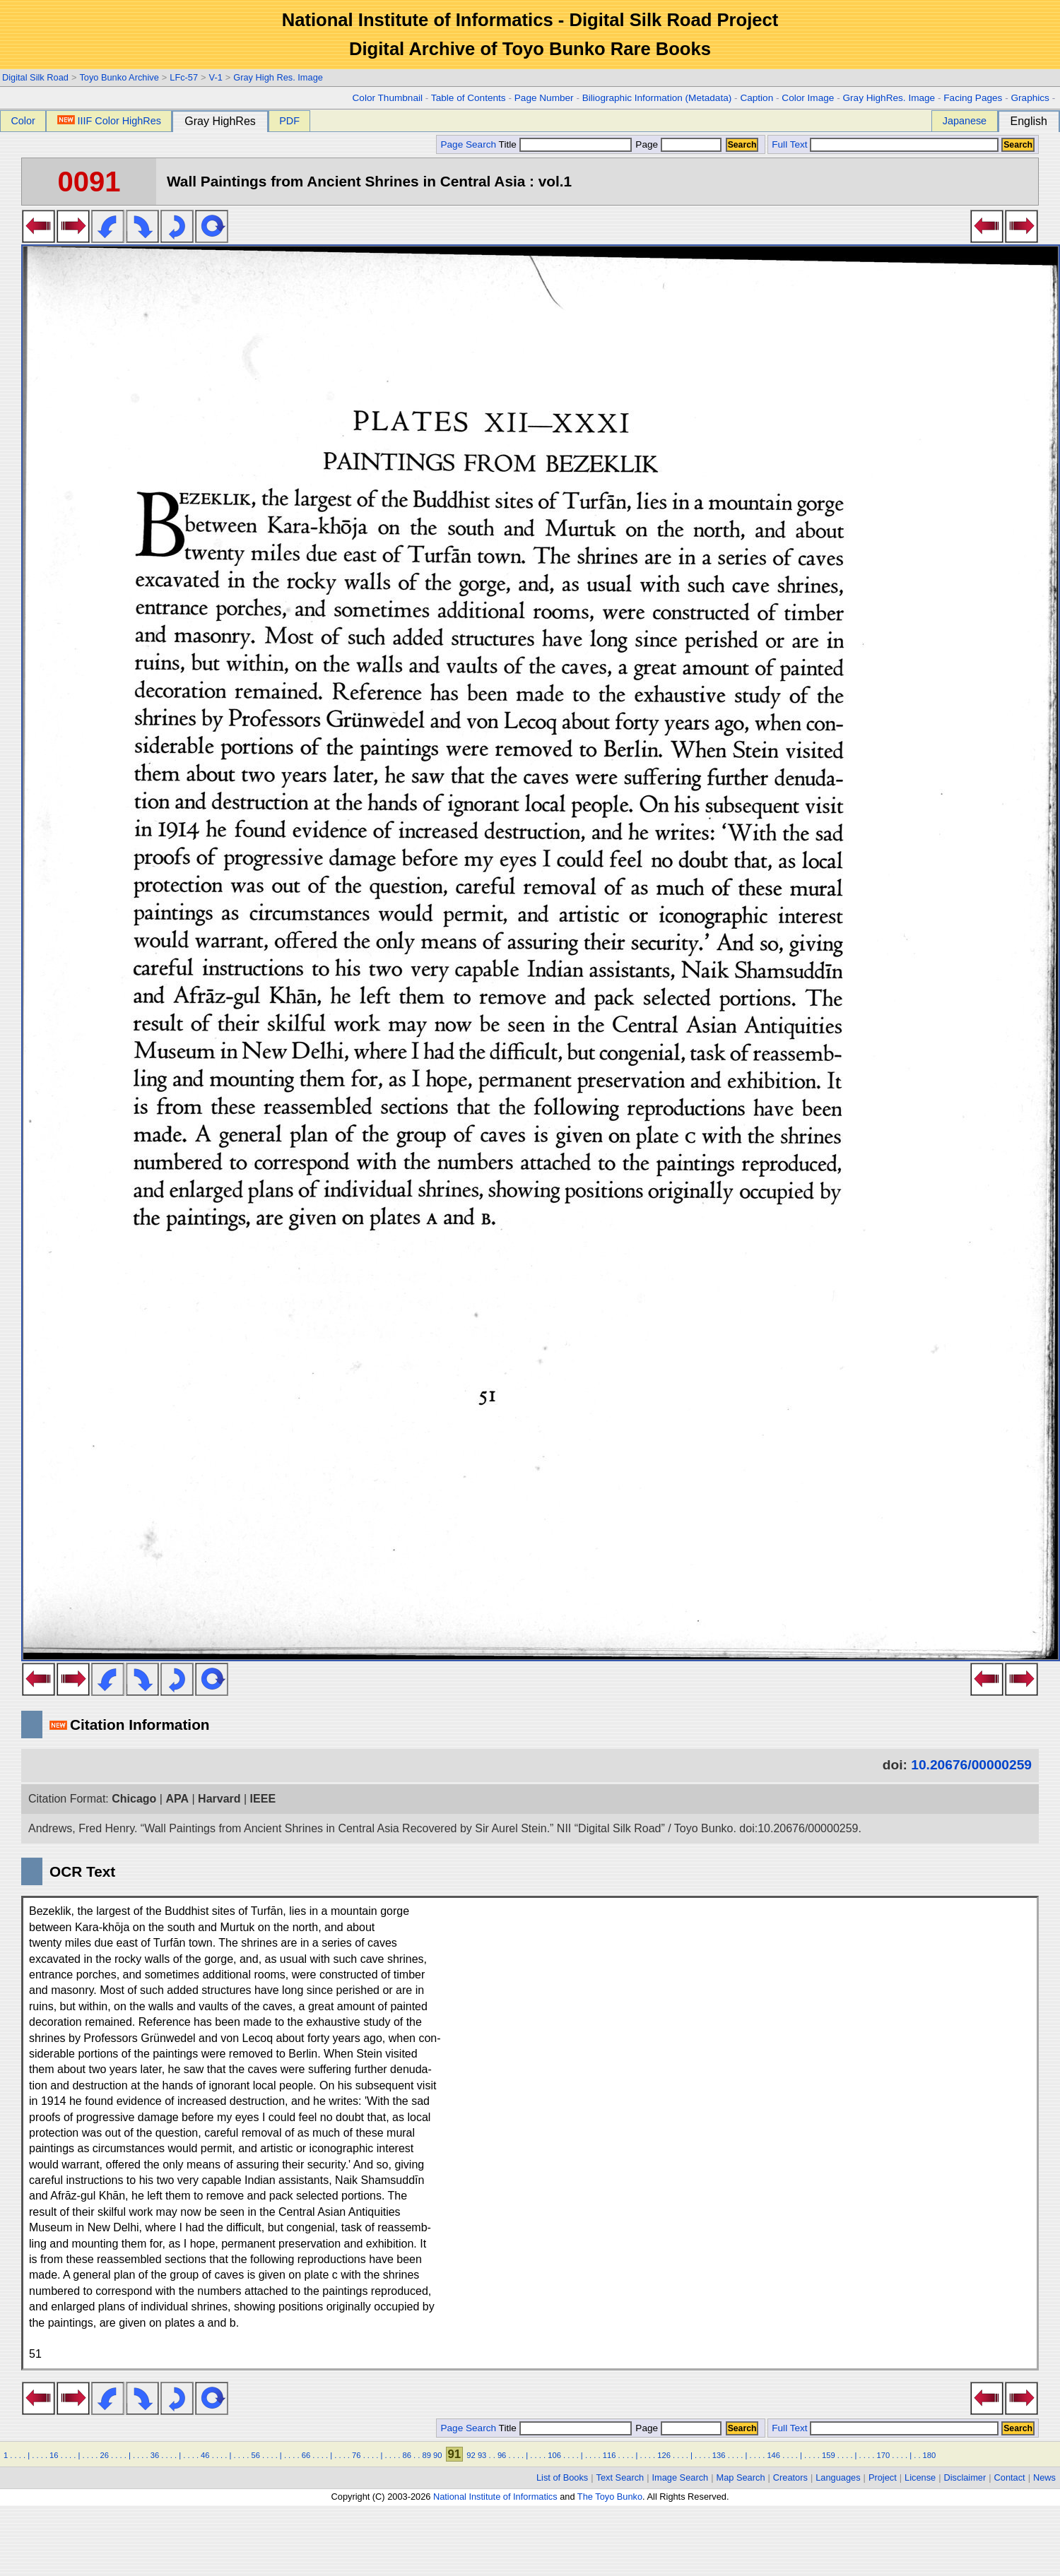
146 (773, 2455)
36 (155, 2455)
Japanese (965, 120)
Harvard (219, 1799)
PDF (289, 120)
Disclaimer (965, 2477)
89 (426, 2455)
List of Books (562, 2477)
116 (609, 2455)
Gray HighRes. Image (888, 98)
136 (719, 2455)
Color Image (808, 98)
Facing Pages (972, 98)
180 (929, 2455)
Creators (790, 2477)
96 (501, 2455)
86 (406, 2455)
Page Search (468, 144)
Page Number (544, 98)
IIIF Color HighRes (109, 120)
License (920, 2477)
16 (53, 2455)
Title (565, 144)
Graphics (1030, 98)
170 (883, 2455)
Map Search (741, 2477)
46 (205, 2455)
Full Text (789, 144)
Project (882, 2477)
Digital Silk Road (35, 77)
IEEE (263, 1799)
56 (255, 2455)
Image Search (680, 2477)
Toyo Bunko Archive (118, 77)
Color (23, 120)
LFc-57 (184, 77)
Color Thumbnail (388, 98)
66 (306, 2455)
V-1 (216, 77)
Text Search (620, 2477)
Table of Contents (468, 98)
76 (356, 2455)
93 (482, 2455)
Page (677, 144)
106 (554, 2455)
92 (470, 2455)
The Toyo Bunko (609, 2496)
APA (177, 1799)
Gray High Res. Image (278, 77)
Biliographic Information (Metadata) (657, 98)
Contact (1009, 2477)
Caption (756, 98)
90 (437, 2455)
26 (104, 2455)
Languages (837, 2477)
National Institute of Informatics (495, 2496)
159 (828, 2455)
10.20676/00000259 (971, 1764)
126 (664, 2455)
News (1044, 2477)
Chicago (134, 1799)
